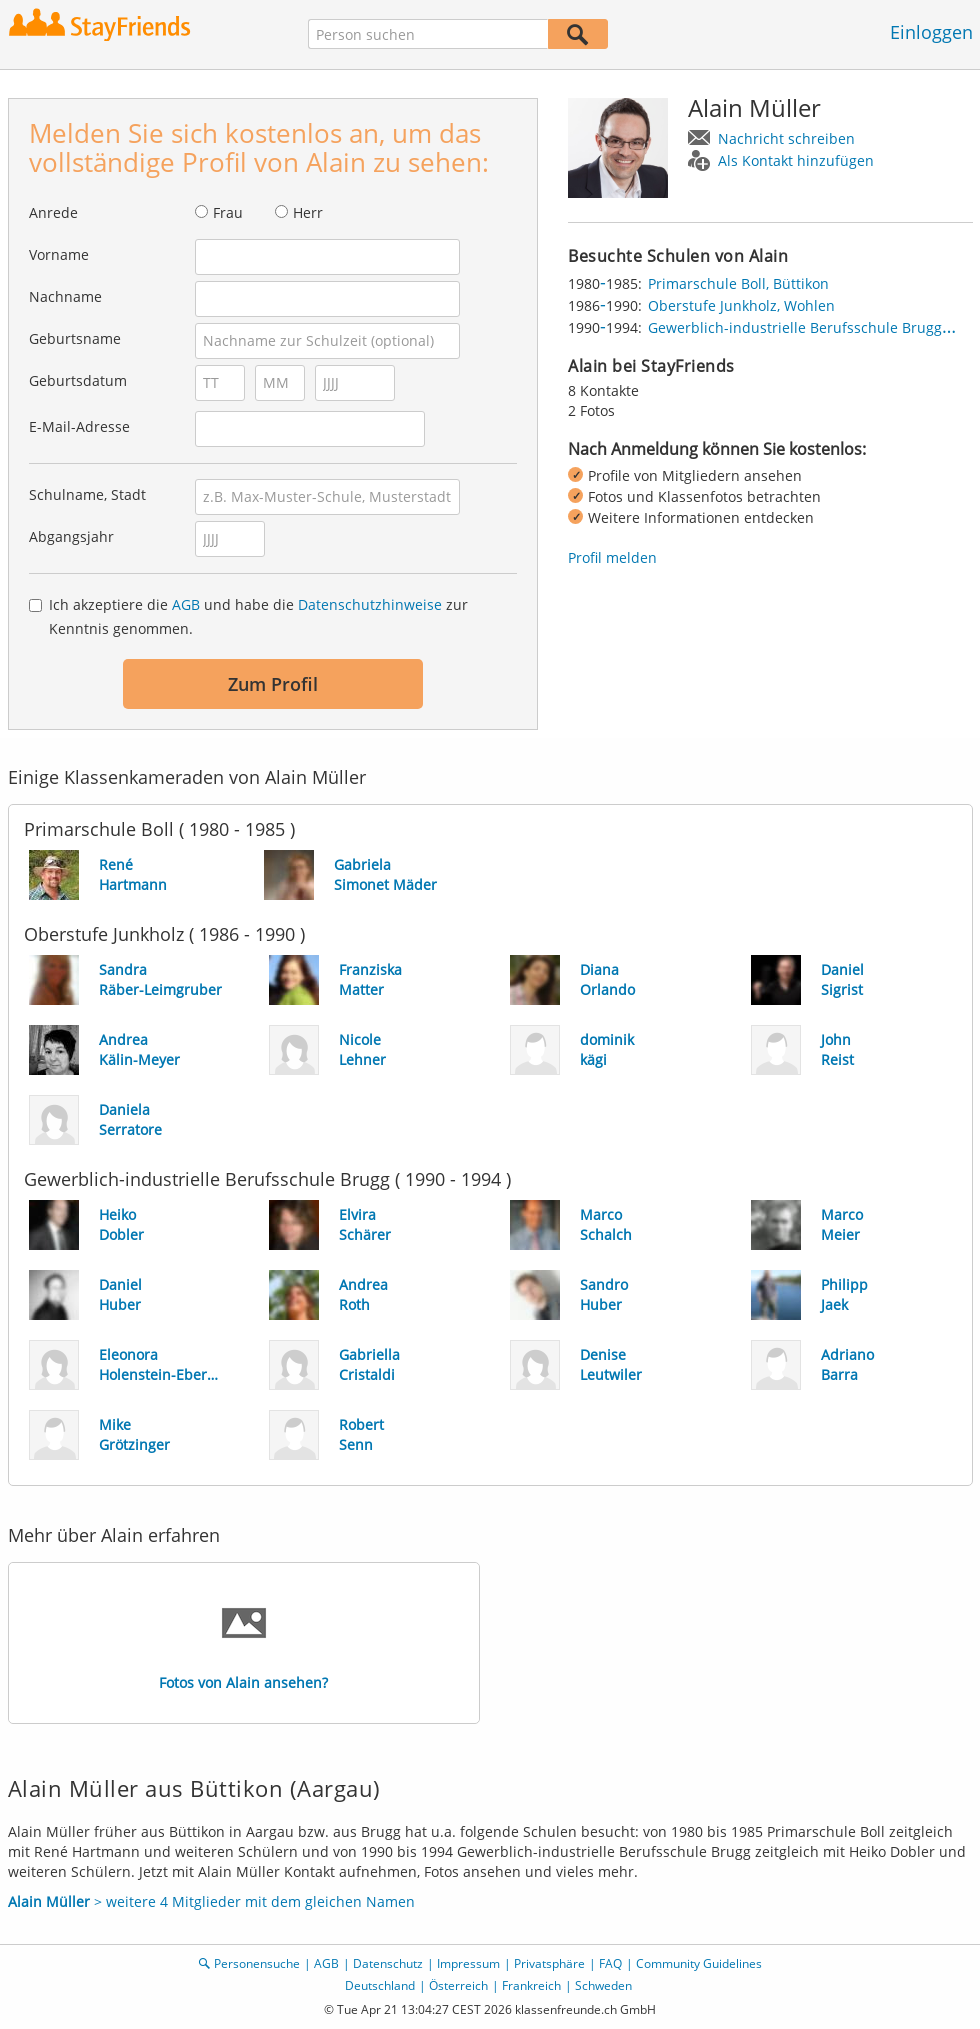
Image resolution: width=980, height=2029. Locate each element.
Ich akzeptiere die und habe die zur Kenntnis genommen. (258, 616)
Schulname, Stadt (87, 494)
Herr (308, 212)
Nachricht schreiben (786, 138)
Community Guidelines (699, 1963)
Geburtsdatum (78, 380)
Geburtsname (75, 338)
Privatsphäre (549, 1963)
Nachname (65, 296)
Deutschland (380, 1985)
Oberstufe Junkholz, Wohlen (741, 305)
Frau (228, 212)
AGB (186, 604)
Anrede (53, 212)
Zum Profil (273, 684)
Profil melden (612, 557)
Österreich (458, 1985)
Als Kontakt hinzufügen (796, 160)
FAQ (610, 1963)
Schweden (603, 1985)
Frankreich (531, 1985)
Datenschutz (388, 1963)
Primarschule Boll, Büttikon (738, 283)
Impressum (468, 1963)
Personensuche (257, 1963)
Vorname (59, 254)
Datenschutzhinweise (370, 604)
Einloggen (931, 32)
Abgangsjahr (71, 536)
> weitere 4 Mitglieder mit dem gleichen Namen (211, 1901)
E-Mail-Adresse (79, 426)
